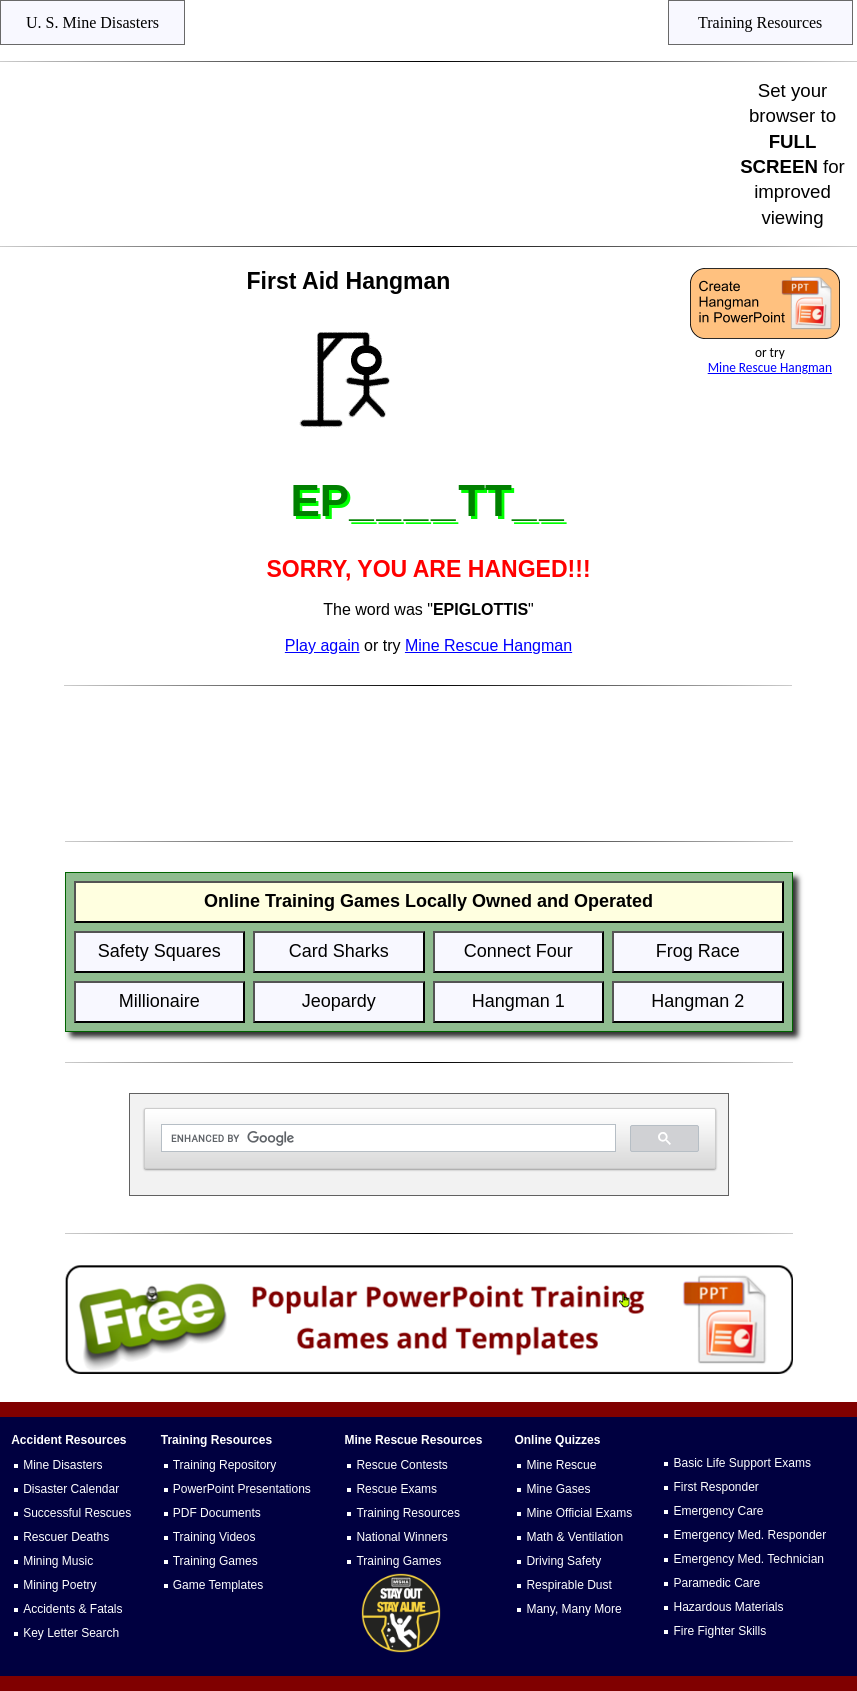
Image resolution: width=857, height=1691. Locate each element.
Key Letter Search (71, 1633)
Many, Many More (573, 1609)
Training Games (215, 1561)
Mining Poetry (59, 1585)
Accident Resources (68, 1440)
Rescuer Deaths (66, 1537)
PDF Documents (217, 1513)
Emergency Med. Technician (748, 1559)
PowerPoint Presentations (242, 1489)
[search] (386, 1138)
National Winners (401, 1537)
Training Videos (214, 1537)
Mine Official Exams (579, 1513)
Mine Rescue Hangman (770, 367)
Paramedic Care (716, 1583)
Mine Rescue (561, 1465)
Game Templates (218, 1585)
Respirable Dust (568, 1585)
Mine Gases (558, 1489)
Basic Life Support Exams (741, 1463)
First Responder (715, 1487)
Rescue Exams (396, 1489)
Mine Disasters (62, 1465)
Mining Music (58, 1561)
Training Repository (225, 1465)
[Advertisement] (373, 154)
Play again (322, 645)
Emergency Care (718, 1511)
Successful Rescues (77, 1513)
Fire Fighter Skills (719, 1631)
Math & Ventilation (574, 1537)
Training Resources (408, 1513)
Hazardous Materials (728, 1607)
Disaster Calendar (71, 1489)
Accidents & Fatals (72, 1609)
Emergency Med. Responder (749, 1535)
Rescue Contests (401, 1465)
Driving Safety (563, 1561)
